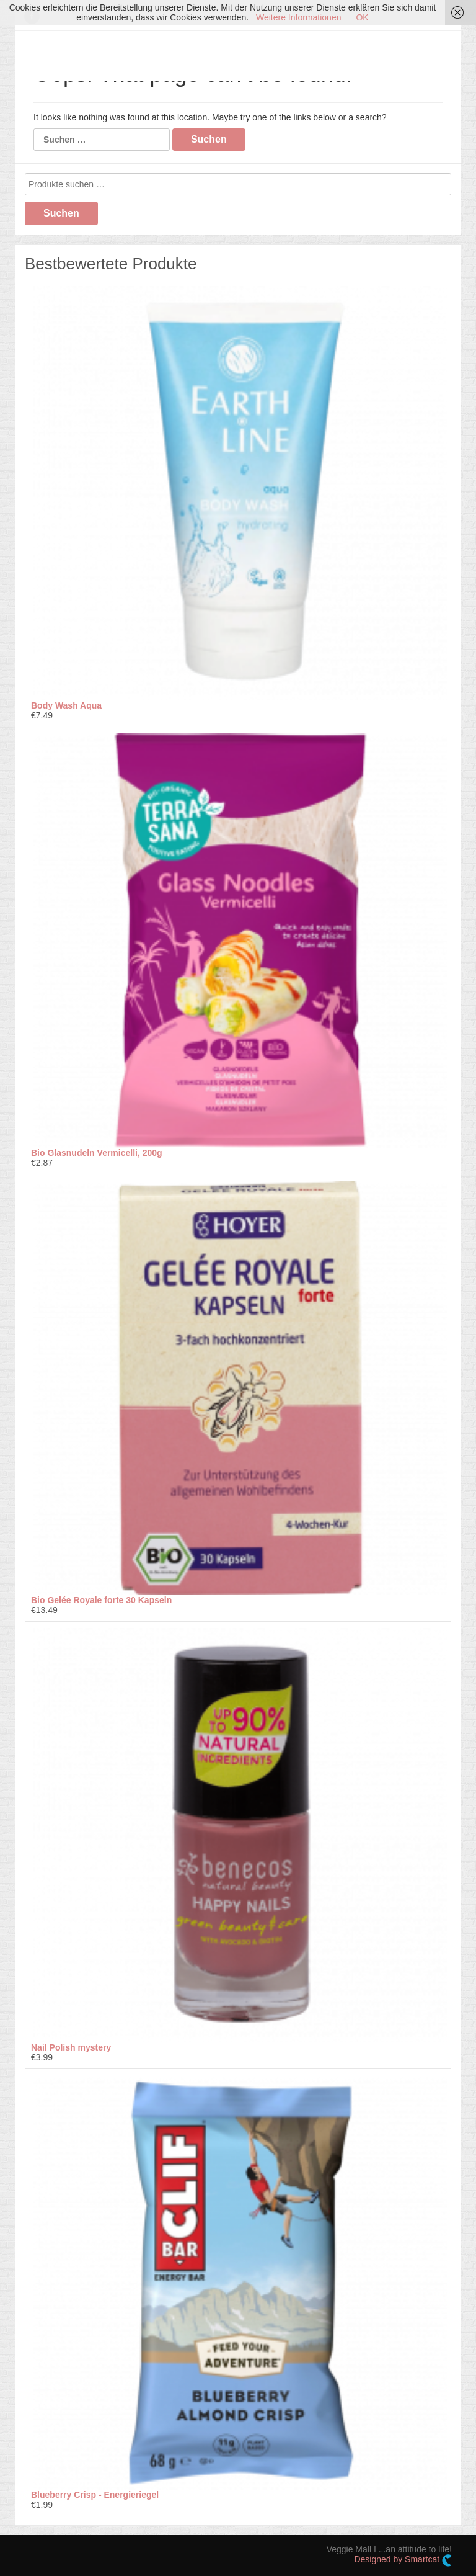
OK (362, 17)
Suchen (61, 213)
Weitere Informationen (298, 17)
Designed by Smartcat (403, 2560)
